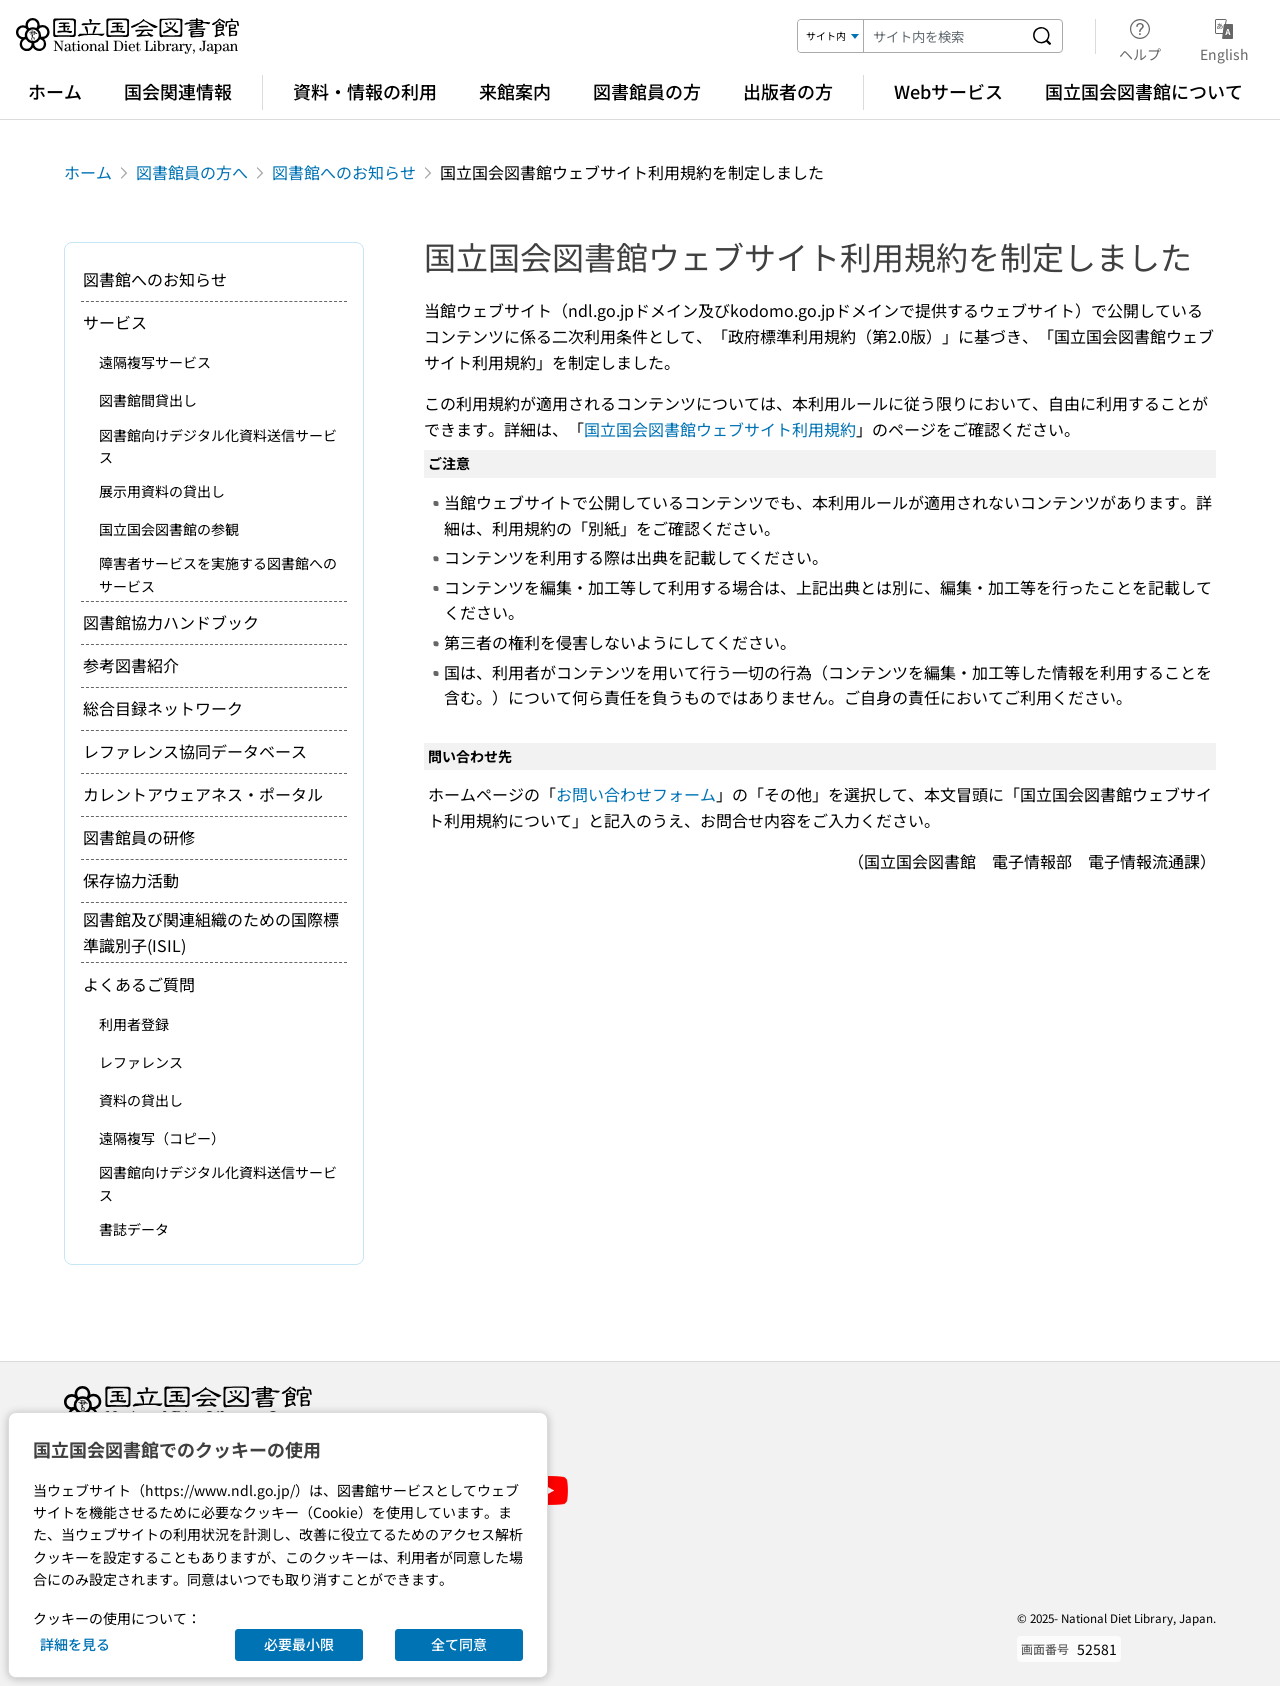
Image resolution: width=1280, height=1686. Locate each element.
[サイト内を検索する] (1042, 36)
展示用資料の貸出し (162, 491)
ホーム (55, 91)
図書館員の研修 (139, 837)
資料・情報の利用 (365, 91)
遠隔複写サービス (155, 362)
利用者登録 (134, 1024)
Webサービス (948, 91)
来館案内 (515, 91)
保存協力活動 (131, 880)
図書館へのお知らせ (344, 172)
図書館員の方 (647, 91)
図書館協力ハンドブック (171, 622)
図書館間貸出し (148, 400)
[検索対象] (831, 36)
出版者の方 (788, 91)
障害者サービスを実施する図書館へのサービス (218, 574)
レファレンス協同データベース (195, 751)
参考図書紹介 (131, 665)
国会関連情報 (178, 91)
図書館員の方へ (192, 172)
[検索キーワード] (943, 36)
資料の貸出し (141, 1100)
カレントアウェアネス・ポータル (203, 794)
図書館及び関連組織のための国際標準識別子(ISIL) (211, 932)
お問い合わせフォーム (636, 794)
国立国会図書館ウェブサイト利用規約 (720, 429)
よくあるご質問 (139, 984)
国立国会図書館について (1144, 91)
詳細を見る (75, 1644)
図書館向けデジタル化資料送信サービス (218, 446)
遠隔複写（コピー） (162, 1138)
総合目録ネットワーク (163, 708)
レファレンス (141, 1062)
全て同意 (459, 1644)
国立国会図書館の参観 (169, 529)
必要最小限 (299, 1644)
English (1224, 37)
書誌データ (134, 1229)
